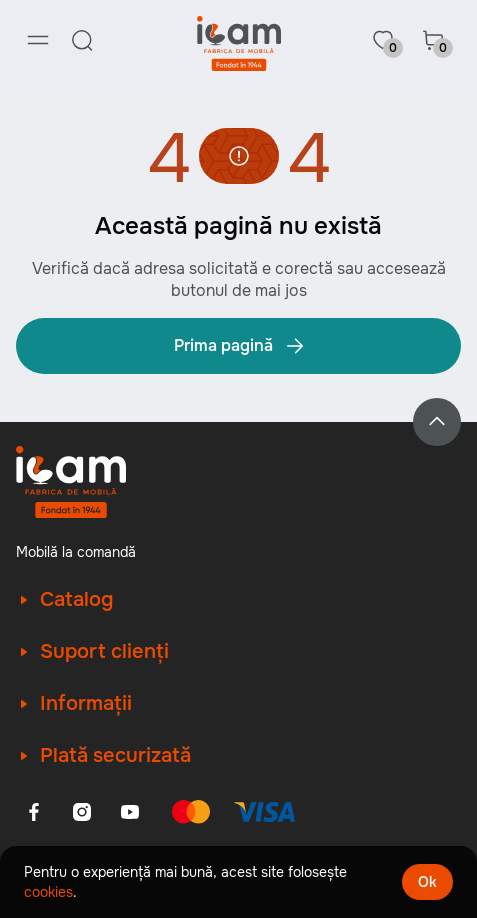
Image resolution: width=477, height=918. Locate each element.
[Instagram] (82, 812)
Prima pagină (240, 346)
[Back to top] (437, 422)
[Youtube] (130, 812)
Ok (427, 882)
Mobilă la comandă (76, 552)
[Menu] (38, 40)
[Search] (82, 40)
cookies (48, 892)
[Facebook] (34, 812)
